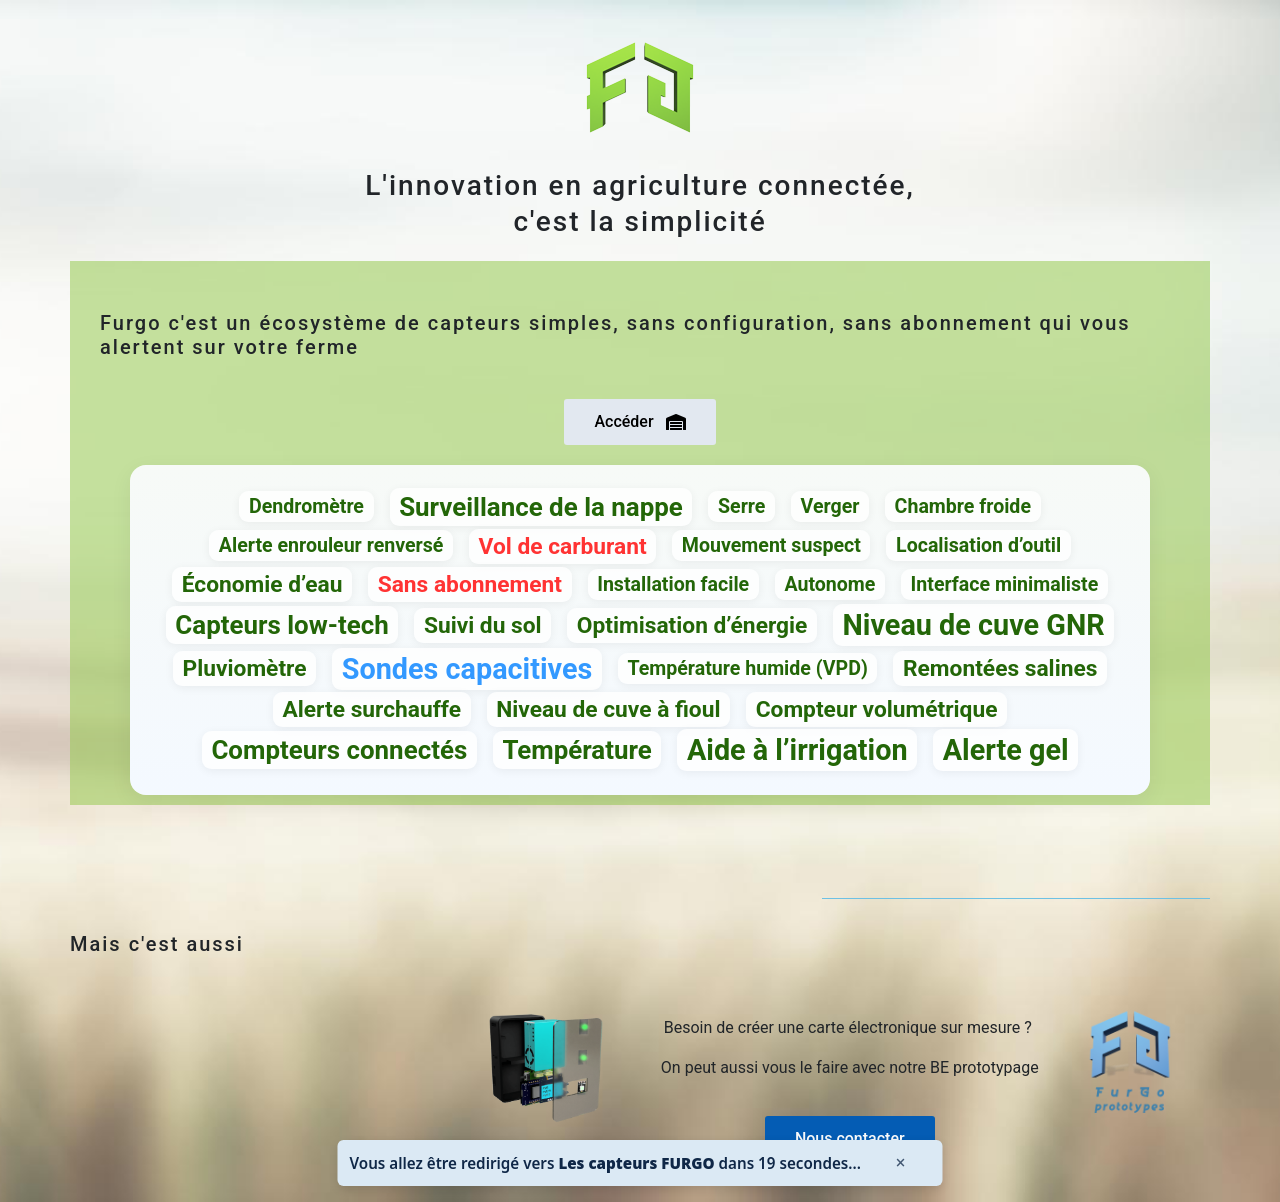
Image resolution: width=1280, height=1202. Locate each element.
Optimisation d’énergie (692, 625)
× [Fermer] (900, 1162)
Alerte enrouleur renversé (331, 545)
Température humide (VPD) (748, 668)
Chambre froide (963, 506)
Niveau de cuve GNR (974, 625)
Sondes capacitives (467, 669)
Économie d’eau (262, 584)
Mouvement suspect (771, 545)
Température (576, 750)
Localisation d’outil (978, 545)
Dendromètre (306, 506)
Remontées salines (1000, 668)
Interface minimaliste (1005, 584)
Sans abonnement (470, 584)
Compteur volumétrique (877, 709)
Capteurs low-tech (281, 625)
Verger (830, 506)
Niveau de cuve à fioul (608, 709)
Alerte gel (1006, 750)
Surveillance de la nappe (541, 507)
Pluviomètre (245, 668)
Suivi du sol (483, 625)
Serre (741, 506)
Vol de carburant (563, 546)
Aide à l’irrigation (797, 750)
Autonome (829, 584)
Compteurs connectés (339, 750)
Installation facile (673, 584)
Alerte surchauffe (372, 709)
